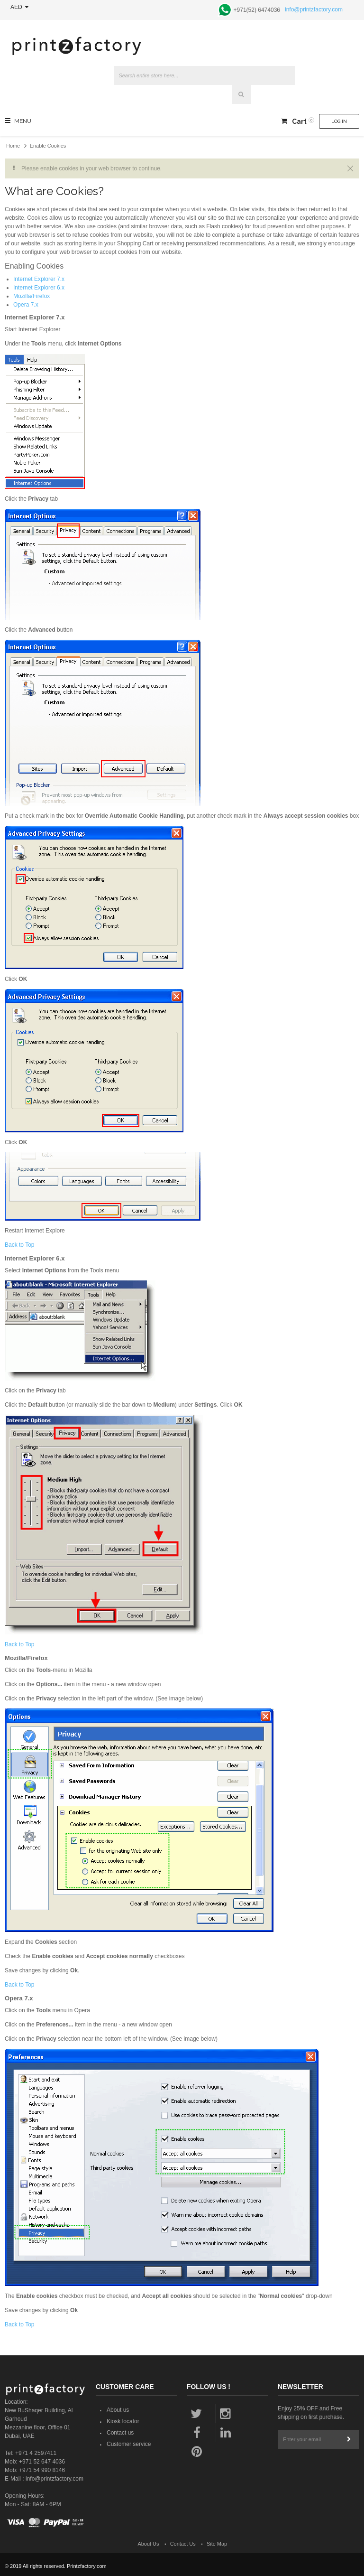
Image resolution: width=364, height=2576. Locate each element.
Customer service (129, 2444)
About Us (148, 2544)
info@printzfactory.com (314, 9)
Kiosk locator (123, 2421)
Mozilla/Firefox (31, 296)
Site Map (217, 2544)
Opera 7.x (25, 304)
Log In (339, 121)
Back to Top (19, 1244)
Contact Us (183, 2544)
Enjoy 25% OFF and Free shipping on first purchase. (311, 2412)
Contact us (120, 2432)
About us (118, 2410)
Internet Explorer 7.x (38, 279)
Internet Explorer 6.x (38, 287)
